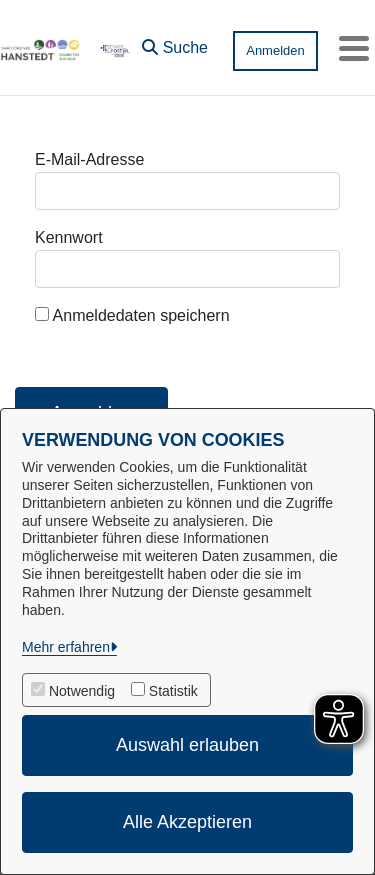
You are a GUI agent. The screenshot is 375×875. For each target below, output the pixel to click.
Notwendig (82, 691)
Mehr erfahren (66, 647)
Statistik (173, 691)
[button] (175, 43)
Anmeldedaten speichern (132, 315)
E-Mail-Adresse (89, 159)
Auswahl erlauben (187, 745)
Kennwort (69, 237)
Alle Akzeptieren (187, 822)
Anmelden (275, 50)
